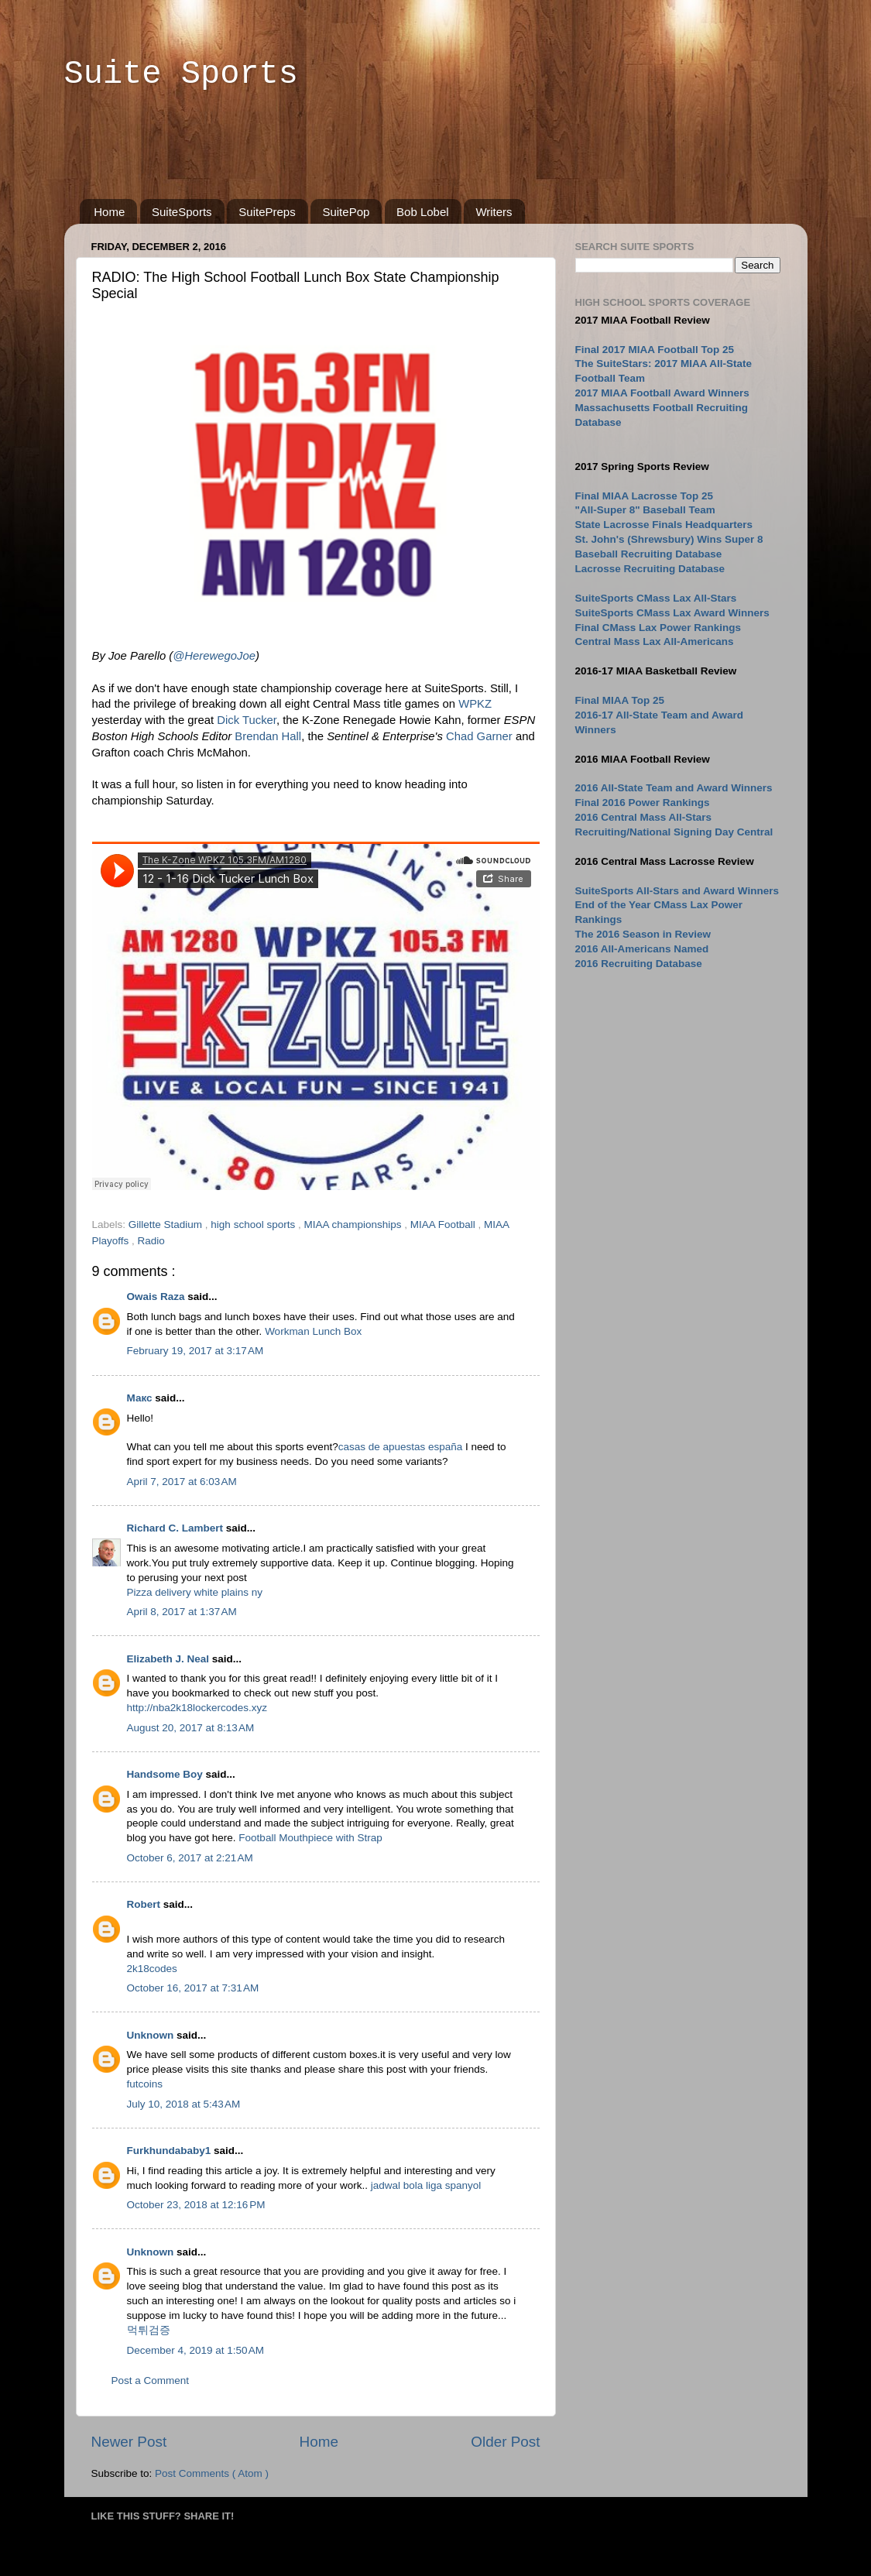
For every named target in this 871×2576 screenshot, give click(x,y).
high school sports (254, 1224)
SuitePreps (266, 211)
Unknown (152, 2035)
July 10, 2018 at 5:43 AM (184, 2104)
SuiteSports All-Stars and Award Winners (677, 891)
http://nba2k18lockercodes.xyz (197, 1707)
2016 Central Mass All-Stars (643, 817)
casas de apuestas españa (400, 1447)
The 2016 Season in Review (643, 934)
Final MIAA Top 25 (620, 700)
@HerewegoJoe (214, 656)
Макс (141, 1398)
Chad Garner (479, 736)
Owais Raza (157, 1296)
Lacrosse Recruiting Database (650, 569)
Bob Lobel (422, 211)
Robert (145, 1904)
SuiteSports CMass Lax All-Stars (656, 598)
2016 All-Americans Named (642, 949)
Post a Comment (150, 2380)
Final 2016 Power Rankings (642, 802)
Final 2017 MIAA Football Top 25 (655, 349)
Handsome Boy (166, 1774)
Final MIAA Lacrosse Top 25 (644, 496)
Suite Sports (181, 74)
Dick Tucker (246, 720)
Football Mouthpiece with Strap (310, 1838)
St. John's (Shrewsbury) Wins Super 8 (669, 539)
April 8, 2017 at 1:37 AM (182, 1611)
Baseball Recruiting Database (648, 554)
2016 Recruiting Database (638, 963)
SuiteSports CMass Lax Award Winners (672, 613)
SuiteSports (182, 211)
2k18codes (152, 1968)
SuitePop (345, 211)
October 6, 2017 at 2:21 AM (190, 1858)
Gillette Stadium (167, 1224)
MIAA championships (353, 1224)
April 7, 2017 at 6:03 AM (182, 1481)
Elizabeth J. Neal (169, 1659)
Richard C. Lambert (176, 1528)
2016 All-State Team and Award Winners (674, 788)
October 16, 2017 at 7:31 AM (193, 1988)
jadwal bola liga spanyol (426, 2185)
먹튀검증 (148, 2330)
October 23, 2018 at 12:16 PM (196, 2205)
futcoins (145, 2084)
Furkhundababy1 (170, 2150)
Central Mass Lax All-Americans (654, 641)
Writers (493, 211)
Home (109, 211)
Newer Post (129, 2442)
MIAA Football (444, 1224)
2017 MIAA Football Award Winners (662, 393)
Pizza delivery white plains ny (195, 1592)
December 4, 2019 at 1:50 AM (195, 2350)
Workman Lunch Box (313, 1331)
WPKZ (475, 704)
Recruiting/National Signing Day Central (674, 832)
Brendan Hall (268, 736)
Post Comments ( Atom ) (212, 2473)
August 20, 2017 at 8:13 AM (191, 1728)
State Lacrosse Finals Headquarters (664, 524)
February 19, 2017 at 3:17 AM (195, 1351)
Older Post (505, 2442)
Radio (151, 1241)
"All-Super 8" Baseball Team (645, 510)
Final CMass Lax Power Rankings (658, 627)
